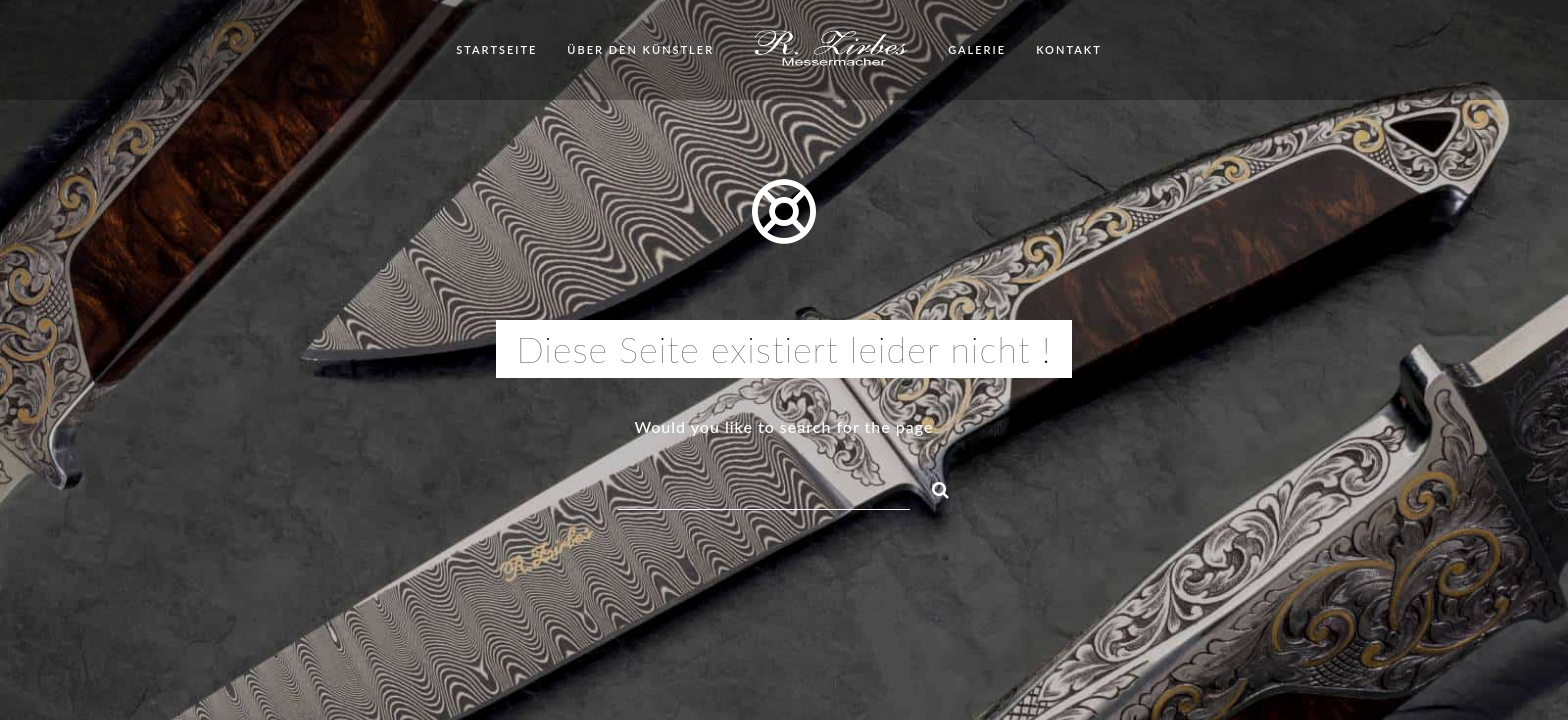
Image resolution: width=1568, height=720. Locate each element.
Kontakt (1069, 49)
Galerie (977, 49)
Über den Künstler (640, 49)
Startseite (496, 49)
